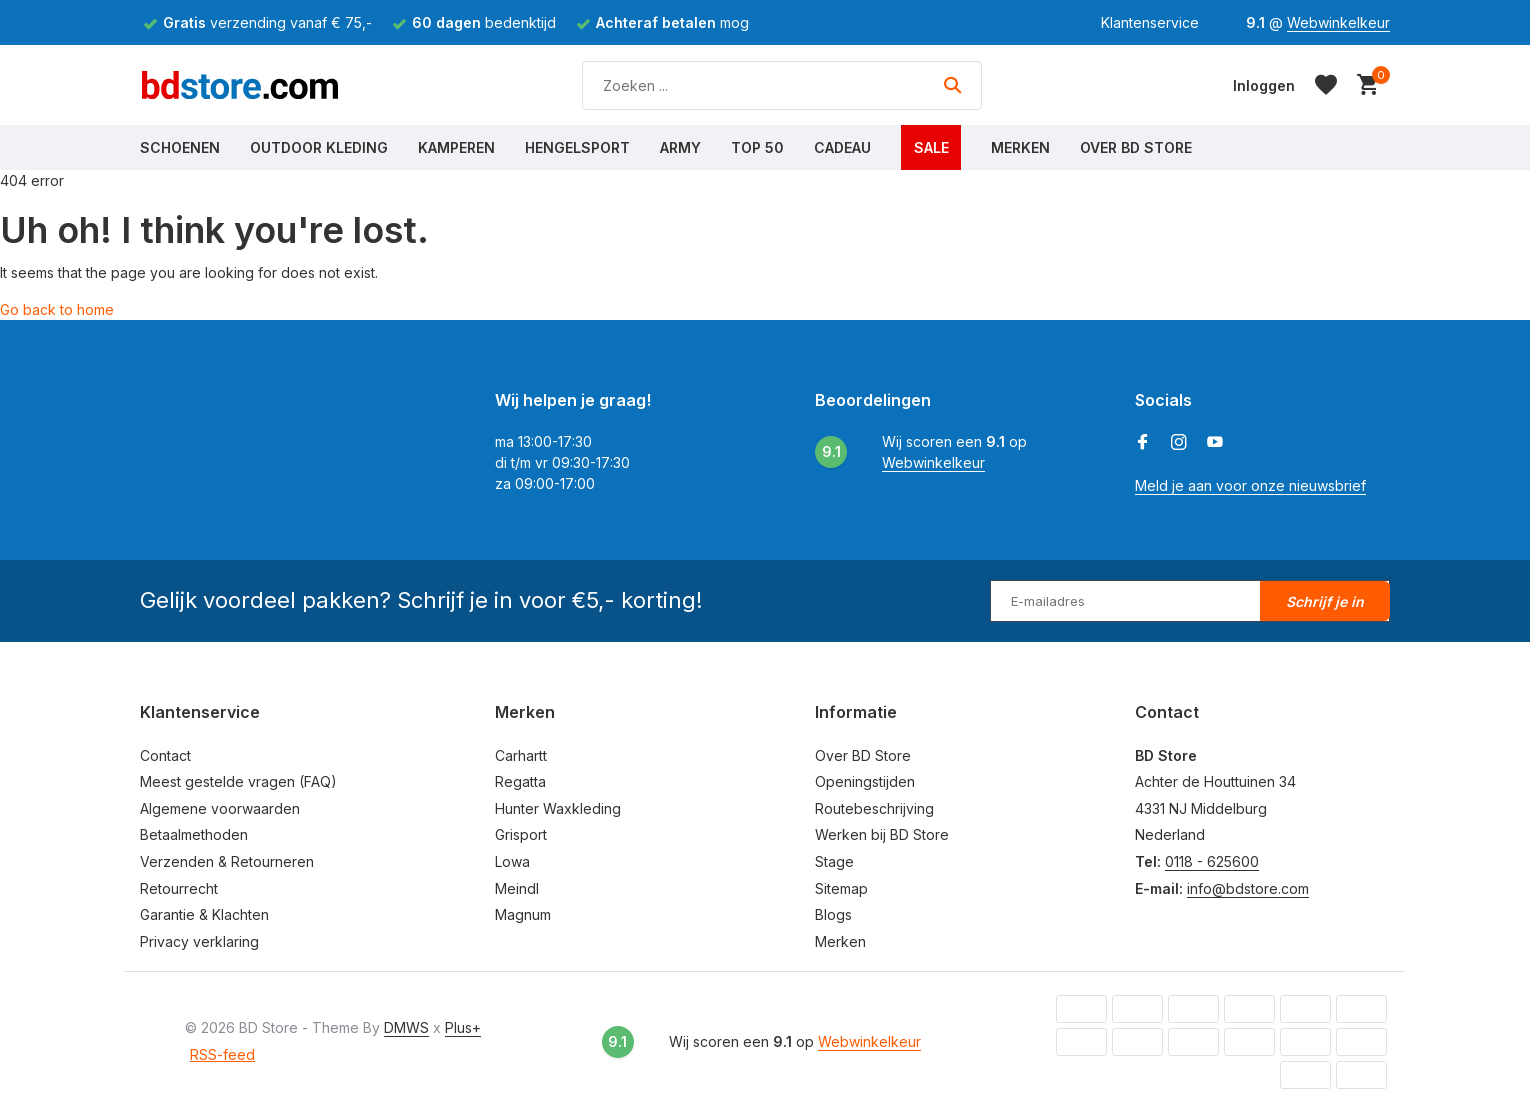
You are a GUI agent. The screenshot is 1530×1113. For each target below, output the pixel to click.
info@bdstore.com (1248, 888)
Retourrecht (179, 888)
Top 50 (757, 147)
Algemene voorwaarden (220, 808)
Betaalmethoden (194, 834)
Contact (165, 755)
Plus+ (463, 1027)
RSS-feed (222, 1054)
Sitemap (841, 888)
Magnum (523, 914)
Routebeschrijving (874, 808)
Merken (1020, 147)
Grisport (521, 834)
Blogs (833, 914)
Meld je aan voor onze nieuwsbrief (1250, 485)
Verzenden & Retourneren (227, 861)
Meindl (517, 888)
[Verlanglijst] (1326, 85)
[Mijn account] (1264, 85)
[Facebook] (1143, 443)
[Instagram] (1179, 443)
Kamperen (456, 147)
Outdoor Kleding (319, 147)
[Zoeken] (782, 85)
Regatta (520, 781)
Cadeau (842, 147)
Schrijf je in (1325, 601)
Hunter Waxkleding (558, 808)
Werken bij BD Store (882, 834)
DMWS (406, 1027)
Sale (931, 147)
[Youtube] (1215, 443)
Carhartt (521, 755)
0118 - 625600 (1212, 861)
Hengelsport (577, 147)
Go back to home (57, 309)
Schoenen (180, 147)
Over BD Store (1136, 147)
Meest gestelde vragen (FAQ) (238, 781)
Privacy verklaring (199, 941)
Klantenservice (1150, 22)
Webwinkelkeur (1338, 22)
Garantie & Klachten (204, 914)
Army (680, 147)
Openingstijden (865, 781)
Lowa (512, 861)
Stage (834, 861)
